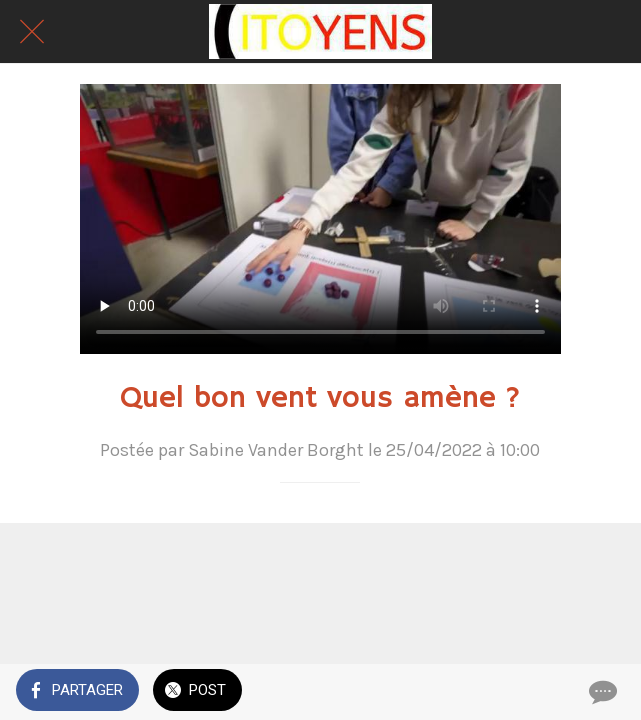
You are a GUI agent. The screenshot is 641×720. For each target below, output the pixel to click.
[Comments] (601, 692)
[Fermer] (32, 32)
